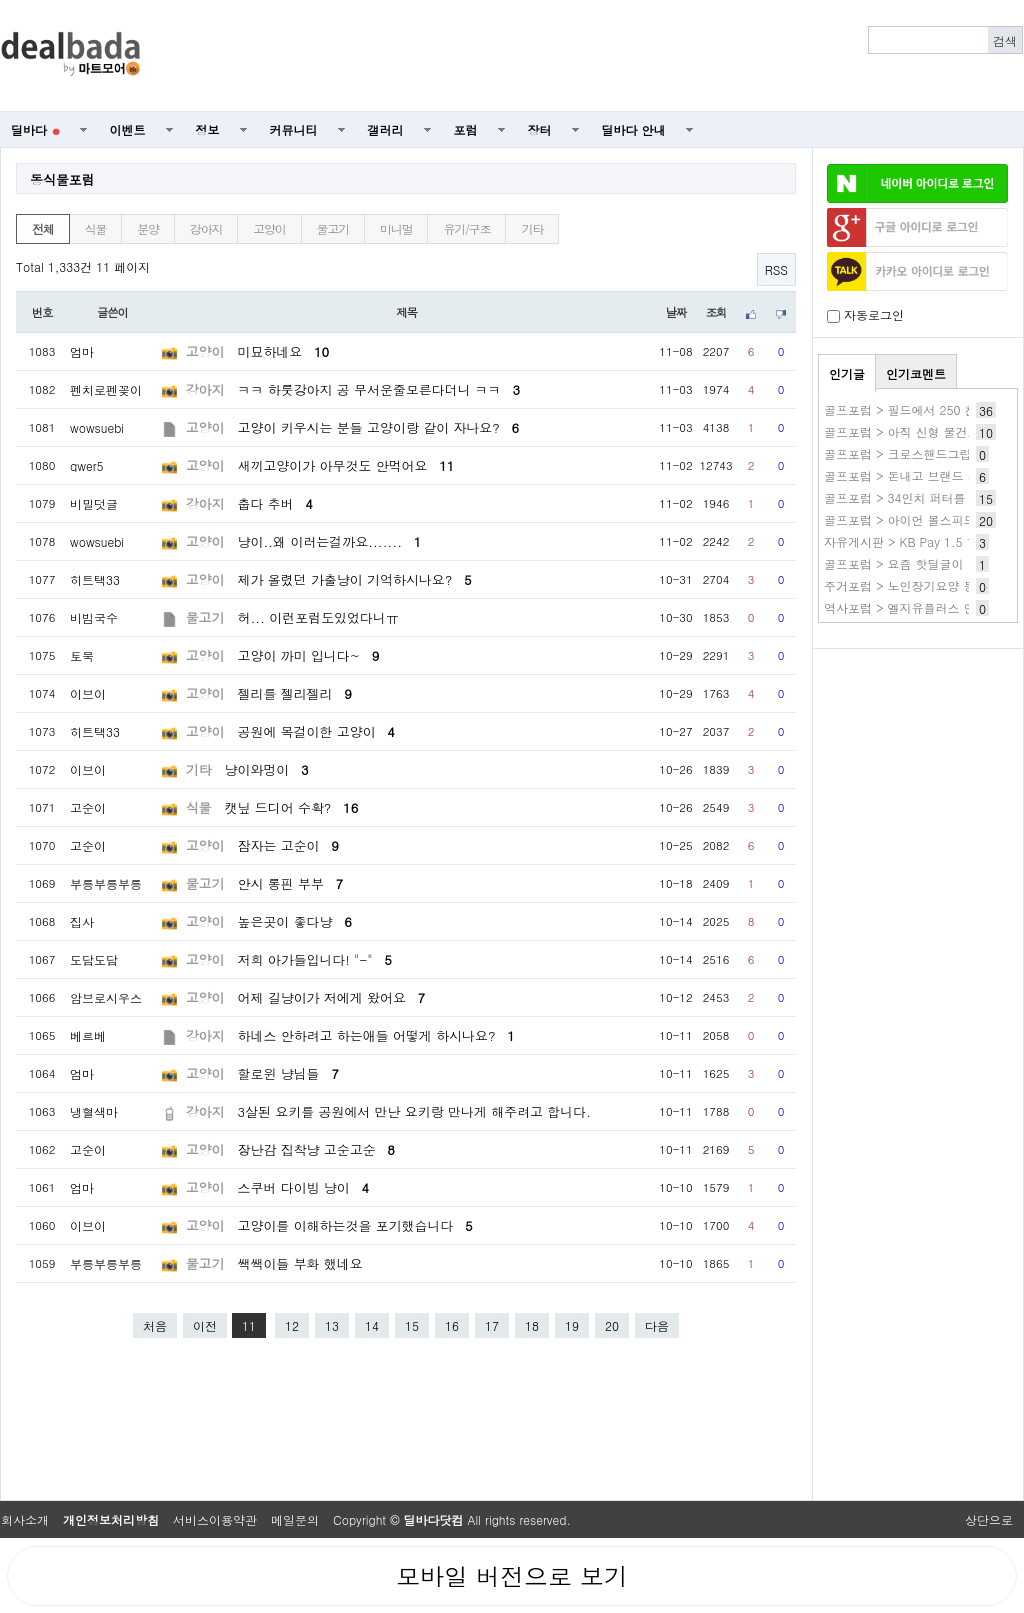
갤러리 (386, 129)
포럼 (466, 129)
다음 (657, 1325)
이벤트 (128, 129)
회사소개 (25, 1519)
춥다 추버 (275, 503)
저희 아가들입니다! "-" (315, 959)
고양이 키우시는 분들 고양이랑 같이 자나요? (379, 427)
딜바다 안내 (634, 129)
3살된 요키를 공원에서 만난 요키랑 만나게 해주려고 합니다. (415, 1111)
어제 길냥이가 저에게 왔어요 (332, 997)
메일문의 (295, 1519)
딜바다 (35, 129)
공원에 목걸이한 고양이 (316, 731)
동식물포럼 (62, 179)
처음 (155, 1325)
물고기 (333, 228)
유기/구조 (466, 228)
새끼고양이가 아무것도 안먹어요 (346, 465)
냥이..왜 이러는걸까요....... (330, 541)
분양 (148, 228)
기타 (532, 228)
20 (612, 1325)
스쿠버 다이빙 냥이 (304, 1187)
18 (532, 1325)
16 (452, 1325)
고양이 (269, 228)
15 (412, 1325)
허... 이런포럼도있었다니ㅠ (318, 617)
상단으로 (989, 1519)
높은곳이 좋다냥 (295, 921)
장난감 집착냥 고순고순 (316, 1149)
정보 (208, 129)
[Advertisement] (593, 56)
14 (372, 1325)
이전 (205, 1325)
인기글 (847, 373)
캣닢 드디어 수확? (292, 807)
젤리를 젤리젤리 (295, 693)
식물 (96, 228)
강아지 (206, 228)
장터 (540, 129)
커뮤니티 (294, 129)
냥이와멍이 (267, 769)
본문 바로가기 (0, 0)
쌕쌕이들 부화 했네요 (300, 1263)
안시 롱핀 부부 (291, 883)
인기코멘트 (916, 373)
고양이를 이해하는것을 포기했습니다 (355, 1225)
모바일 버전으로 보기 (512, 1576)
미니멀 (396, 228)
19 (572, 1325)
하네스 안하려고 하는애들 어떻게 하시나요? (376, 1035)
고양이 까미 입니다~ (309, 655)
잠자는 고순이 (288, 845)
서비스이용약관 (215, 1519)
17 (492, 1325)
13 (332, 1325)
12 (292, 1325)
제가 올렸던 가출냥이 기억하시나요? (355, 579)
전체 (43, 228)
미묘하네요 (284, 351)
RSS (776, 269)
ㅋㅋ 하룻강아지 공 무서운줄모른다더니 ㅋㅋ (379, 389)
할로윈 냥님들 (288, 1073)
